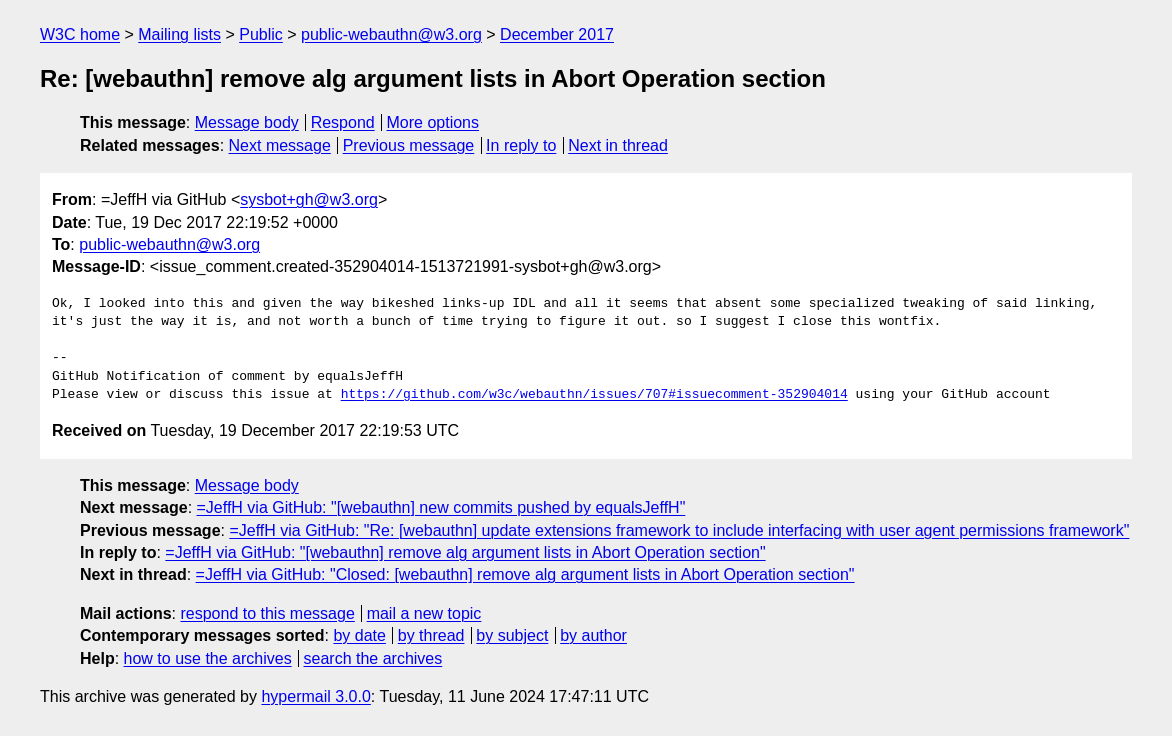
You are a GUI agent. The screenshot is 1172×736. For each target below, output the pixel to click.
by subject (512, 635)
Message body (247, 122)
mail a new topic (424, 613)
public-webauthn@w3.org (391, 34)
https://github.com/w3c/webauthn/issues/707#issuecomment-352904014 (594, 395)
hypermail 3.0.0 (315, 696)
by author (593, 635)
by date (359, 635)
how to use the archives (208, 658)
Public (261, 34)
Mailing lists (179, 34)
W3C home (80, 34)
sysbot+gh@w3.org (309, 199)
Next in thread (618, 145)
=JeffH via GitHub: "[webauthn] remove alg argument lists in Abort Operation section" (465, 552)
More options (433, 122)
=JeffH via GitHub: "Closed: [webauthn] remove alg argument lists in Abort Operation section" (525, 574)
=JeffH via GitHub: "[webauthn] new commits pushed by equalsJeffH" (441, 507)
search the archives (373, 658)
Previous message (409, 145)
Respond (343, 122)
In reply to (521, 145)
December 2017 (557, 34)
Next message (280, 145)
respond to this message (267, 613)
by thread (431, 635)
